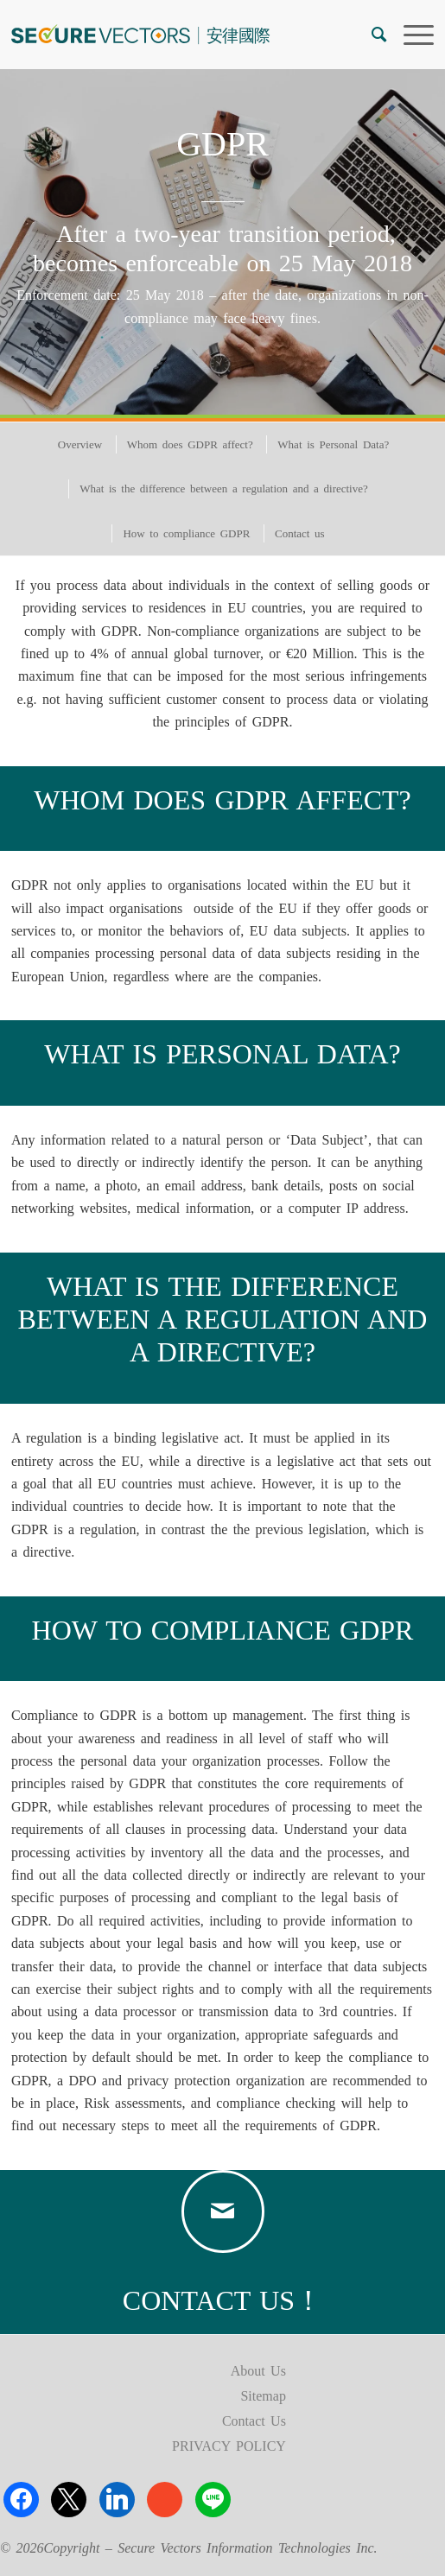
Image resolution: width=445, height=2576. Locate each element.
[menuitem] (370, 34)
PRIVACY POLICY (229, 2446)
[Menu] (410, 34)
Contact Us (254, 2421)
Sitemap (262, 2396)
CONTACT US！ (222, 2300)
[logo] (180, 34)
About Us (258, 2370)
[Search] (370, 34)
